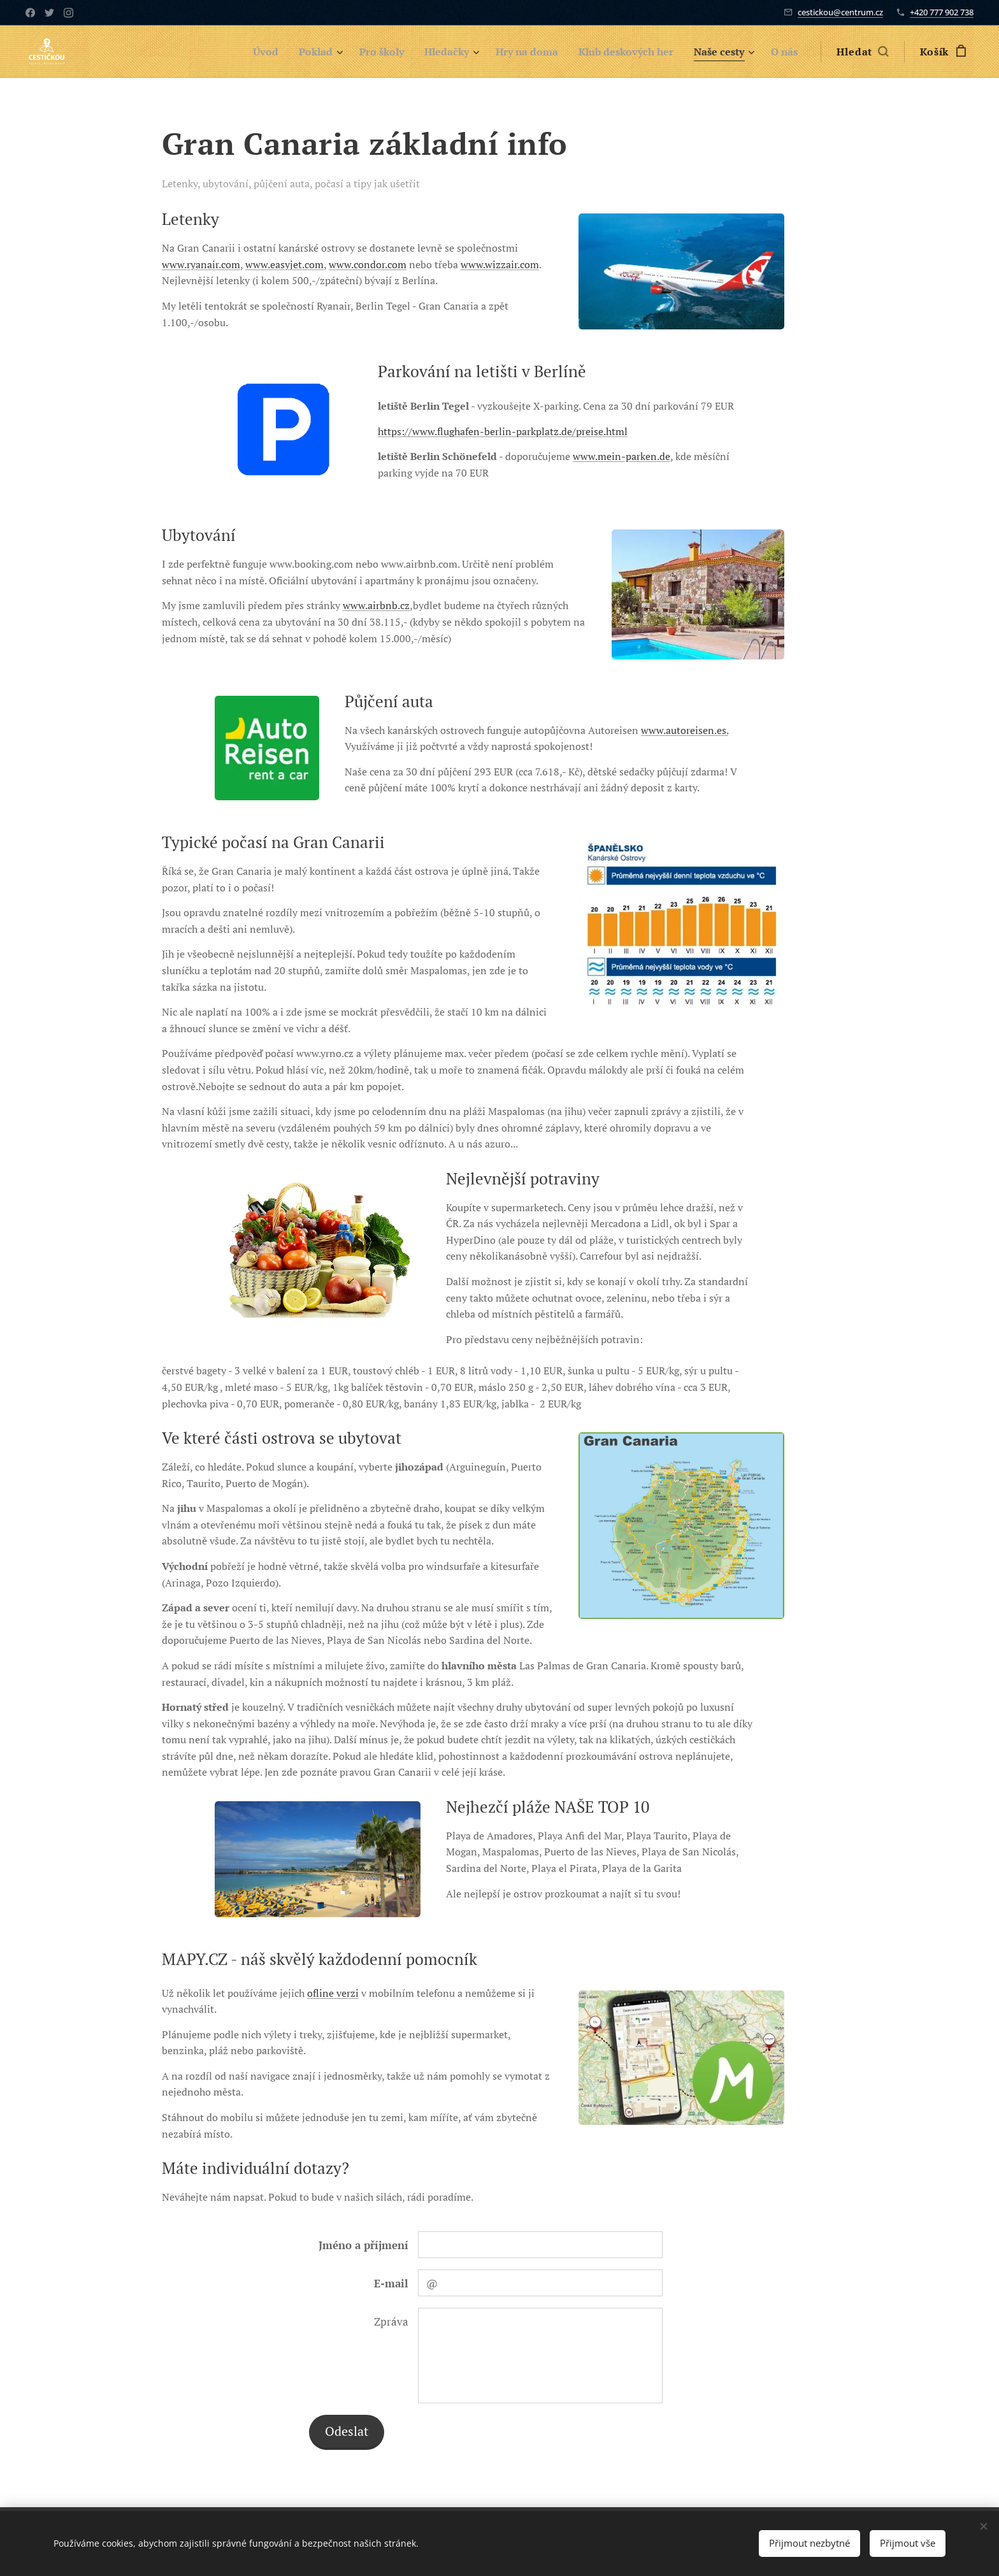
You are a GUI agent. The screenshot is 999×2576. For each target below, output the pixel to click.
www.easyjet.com (284, 264)
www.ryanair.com (201, 264)
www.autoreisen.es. (684, 730)
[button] (862, 52)
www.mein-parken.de (621, 456)
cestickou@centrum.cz (840, 12)
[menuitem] (234, 52)
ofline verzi (333, 1993)
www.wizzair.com (500, 264)
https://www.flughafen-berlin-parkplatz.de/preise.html (503, 431)
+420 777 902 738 (942, 12)
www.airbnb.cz (376, 605)
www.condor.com (367, 264)
